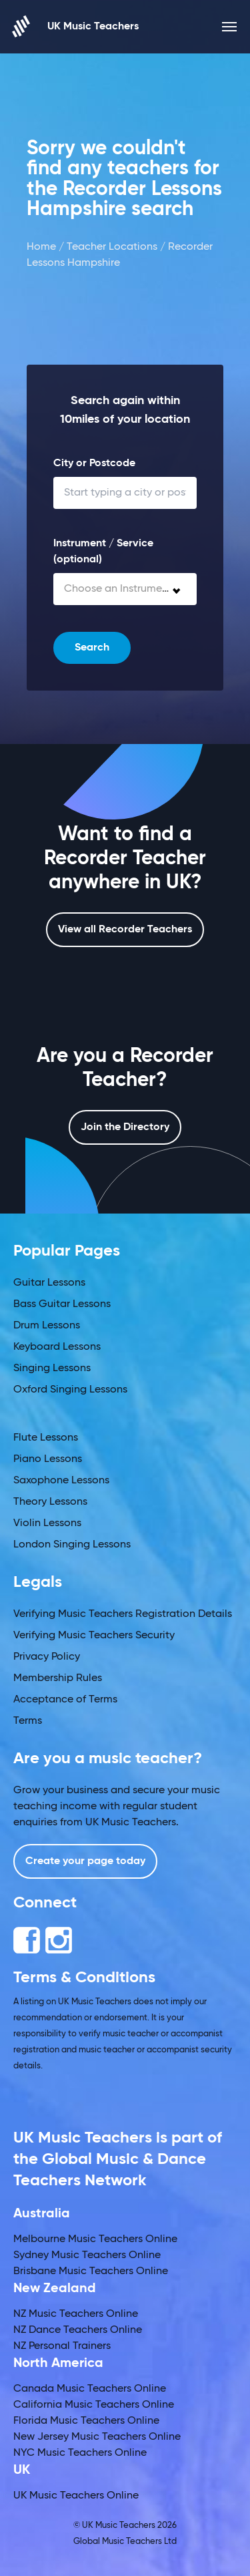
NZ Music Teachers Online (75, 2314)
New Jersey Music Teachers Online (97, 2437)
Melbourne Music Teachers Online (95, 2239)
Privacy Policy (46, 1657)
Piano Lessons (47, 1459)
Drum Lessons (46, 1325)
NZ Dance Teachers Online (77, 2330)
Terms (27, 1721)
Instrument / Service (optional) (103, 551)
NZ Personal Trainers (62, 2346)
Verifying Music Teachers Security (94, 1635)
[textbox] (125, 589)
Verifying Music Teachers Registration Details (122, 1614)
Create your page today (85, 1861)
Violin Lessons (47, 1523)
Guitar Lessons (49, 1283)
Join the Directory (125, 1127)
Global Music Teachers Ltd (125, 2541)
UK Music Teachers (76, 26)
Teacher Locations (112, 247)
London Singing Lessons (72, 1544)
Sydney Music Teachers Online (87, 2255)
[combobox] (125, 589)
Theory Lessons (50, 1502)
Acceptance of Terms (65, 1699)
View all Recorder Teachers (125, 929)
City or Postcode (94, 463)
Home (41, 247)
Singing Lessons (52, 1368)
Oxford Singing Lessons (70, 1390)
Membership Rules (57, 1678)
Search (92, 647)
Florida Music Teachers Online (86, 2421)
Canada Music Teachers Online (89, 2389)
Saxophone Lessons (61, 1480)
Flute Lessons (45, 1438)
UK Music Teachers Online (76, 2496)
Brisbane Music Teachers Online (90, 2271)
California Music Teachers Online (93, 2405)
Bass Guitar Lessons (62, 1304)
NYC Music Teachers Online (80, 2453)
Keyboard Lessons (57, 1347)
